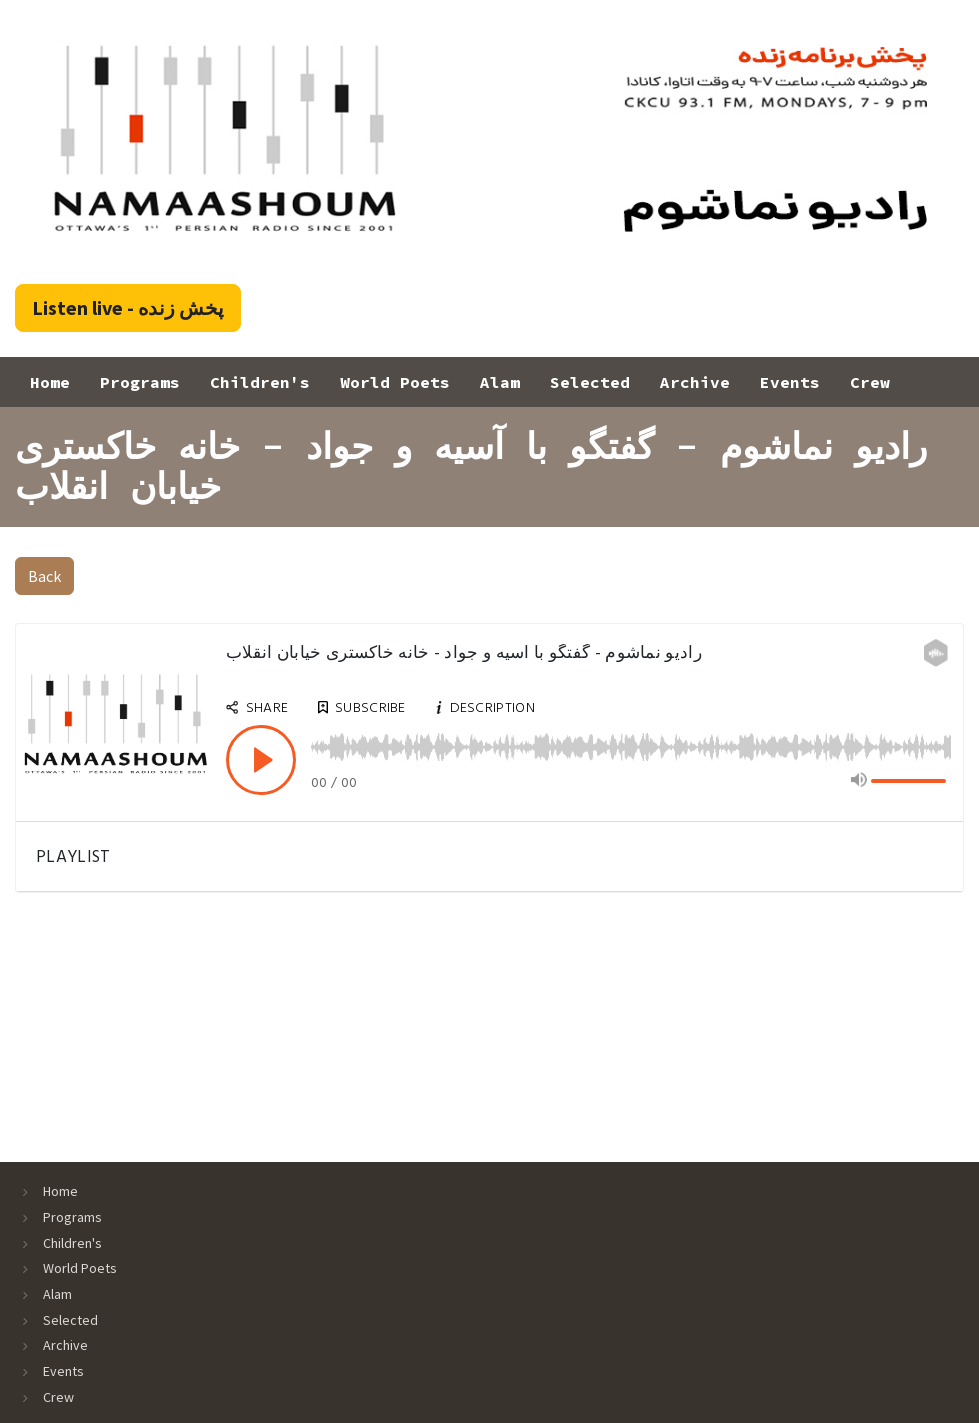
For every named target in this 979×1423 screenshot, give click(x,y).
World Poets (395, 382)
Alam (500, 382)
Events (790, 382)
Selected (590, 382)
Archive (695, 382)
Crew (870, 382)
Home (50, 382)
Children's (260, 382)
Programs (140, 382)
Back (44, 576)
